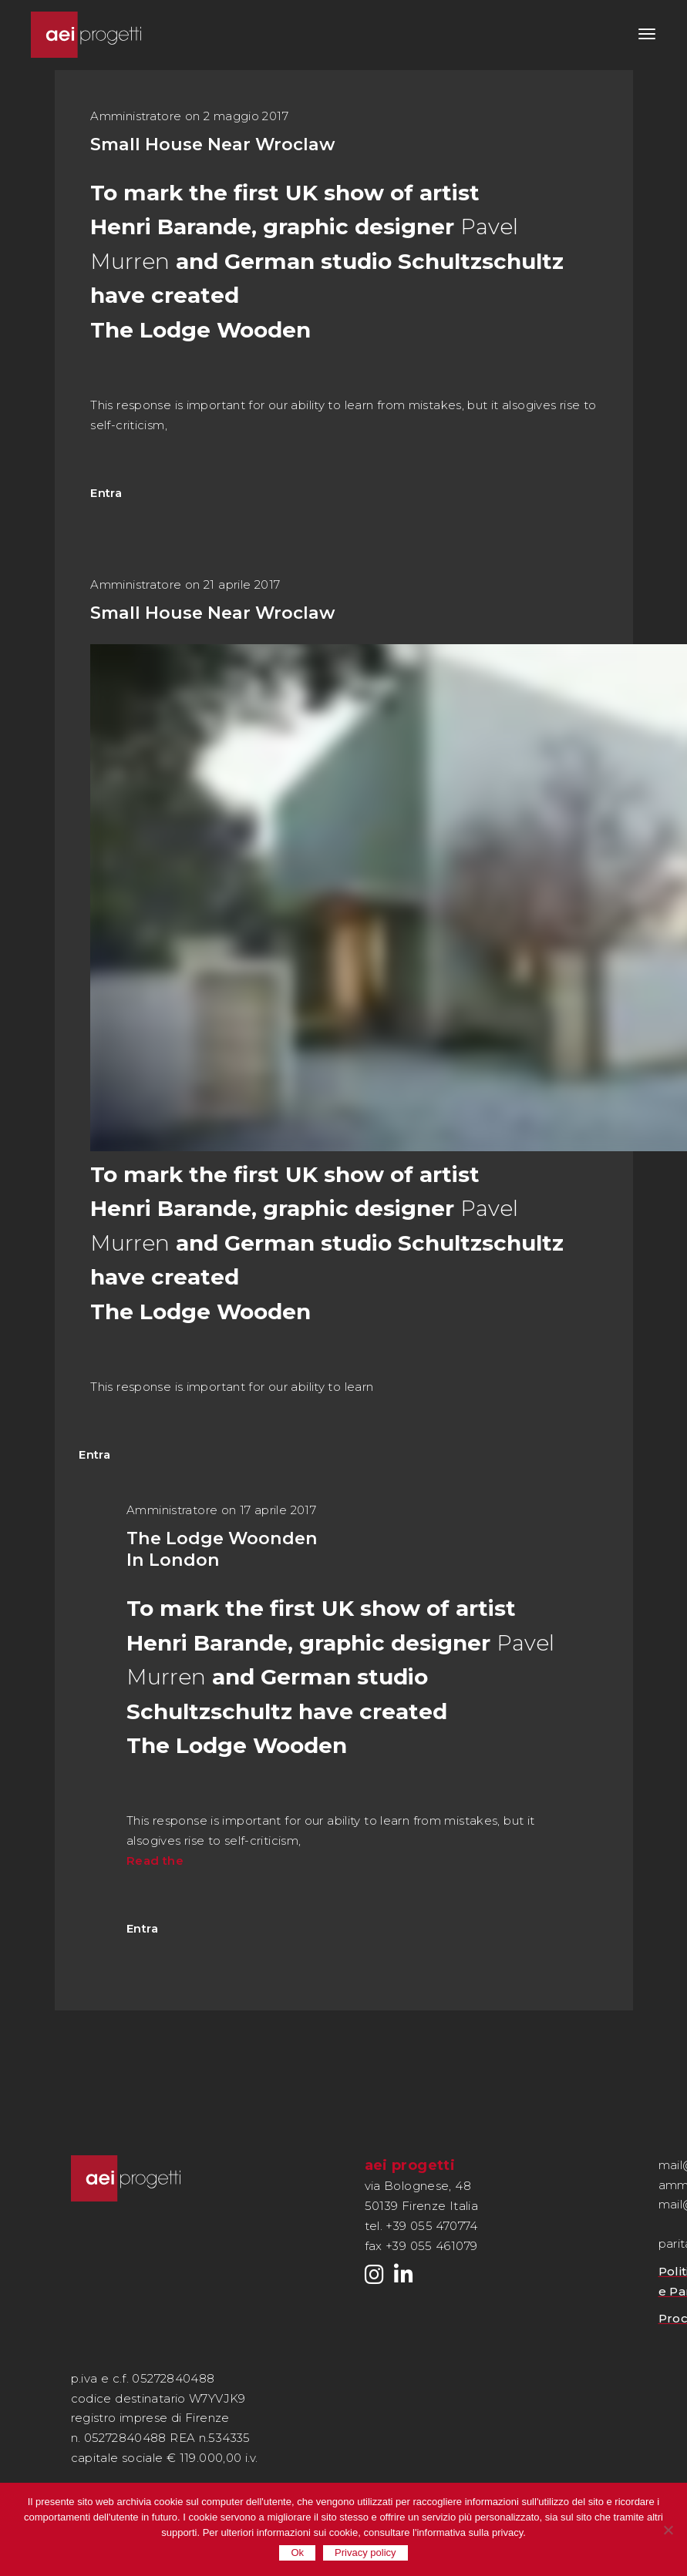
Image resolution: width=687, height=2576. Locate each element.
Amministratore (135, 116)
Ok (297, 2552)
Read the (155, 1860)
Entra (106, 492)
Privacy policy (365, 2552)
